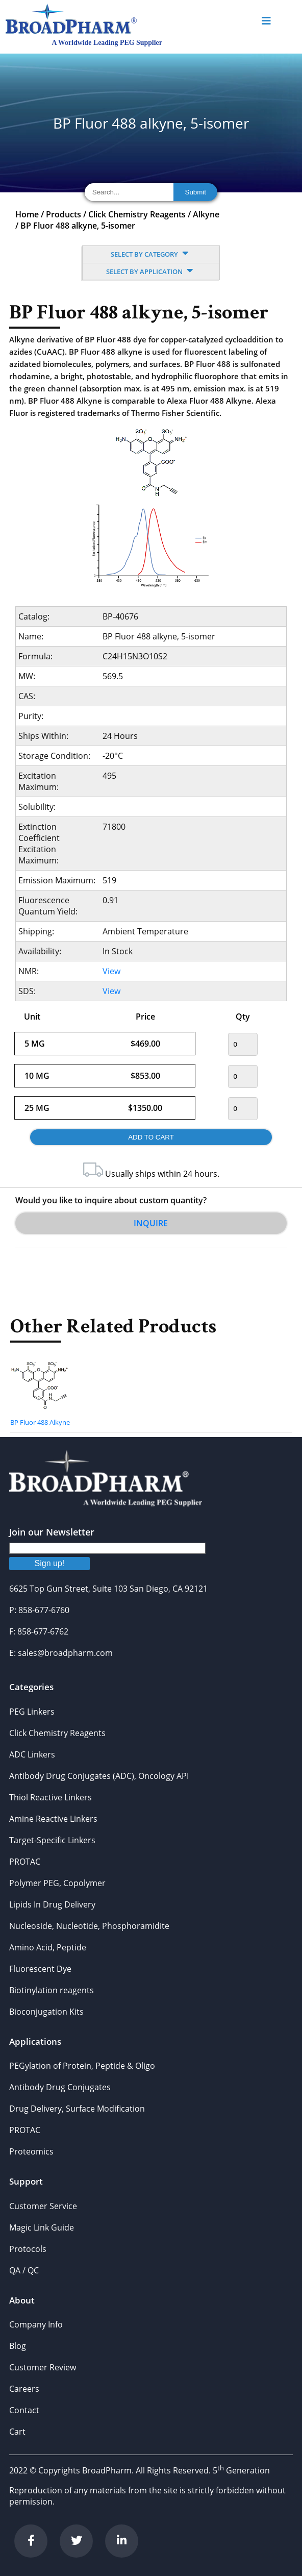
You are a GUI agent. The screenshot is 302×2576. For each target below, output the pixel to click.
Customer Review (42, 2367)
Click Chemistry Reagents (137, 214)
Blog (17, 2345)
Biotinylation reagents (51, 1990)
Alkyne (206, 214)
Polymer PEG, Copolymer (57, 1883)
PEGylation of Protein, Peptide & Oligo (82, 2065)
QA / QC (24, 2270)
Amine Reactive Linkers (53, 1818)
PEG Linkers (32, 1711)
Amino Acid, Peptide (47, 1947)
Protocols (27, 2249)
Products (63, 214)
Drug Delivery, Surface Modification (77, 2108)
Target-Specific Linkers (52, 1840)
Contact (24, 2410)
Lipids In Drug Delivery (52, 1904)
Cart (17, 2431)
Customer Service (43, 2206)
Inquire (151, 1223)
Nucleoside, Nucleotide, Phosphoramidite (89, 1925)
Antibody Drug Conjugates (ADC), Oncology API (99, 1775)
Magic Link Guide (41, 2227)
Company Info (36, 2324)
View (111, 971)
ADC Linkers (32, 1754)
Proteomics (31, 2151)
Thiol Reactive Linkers (50, 1797)
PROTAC (24, 1861)
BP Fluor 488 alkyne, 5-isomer (77, 225)
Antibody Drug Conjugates (60, 2087)
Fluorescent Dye (40, 1968)
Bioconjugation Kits (46, 2011)
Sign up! (50, 1563)
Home (27, 214)
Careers (24, 2388)
